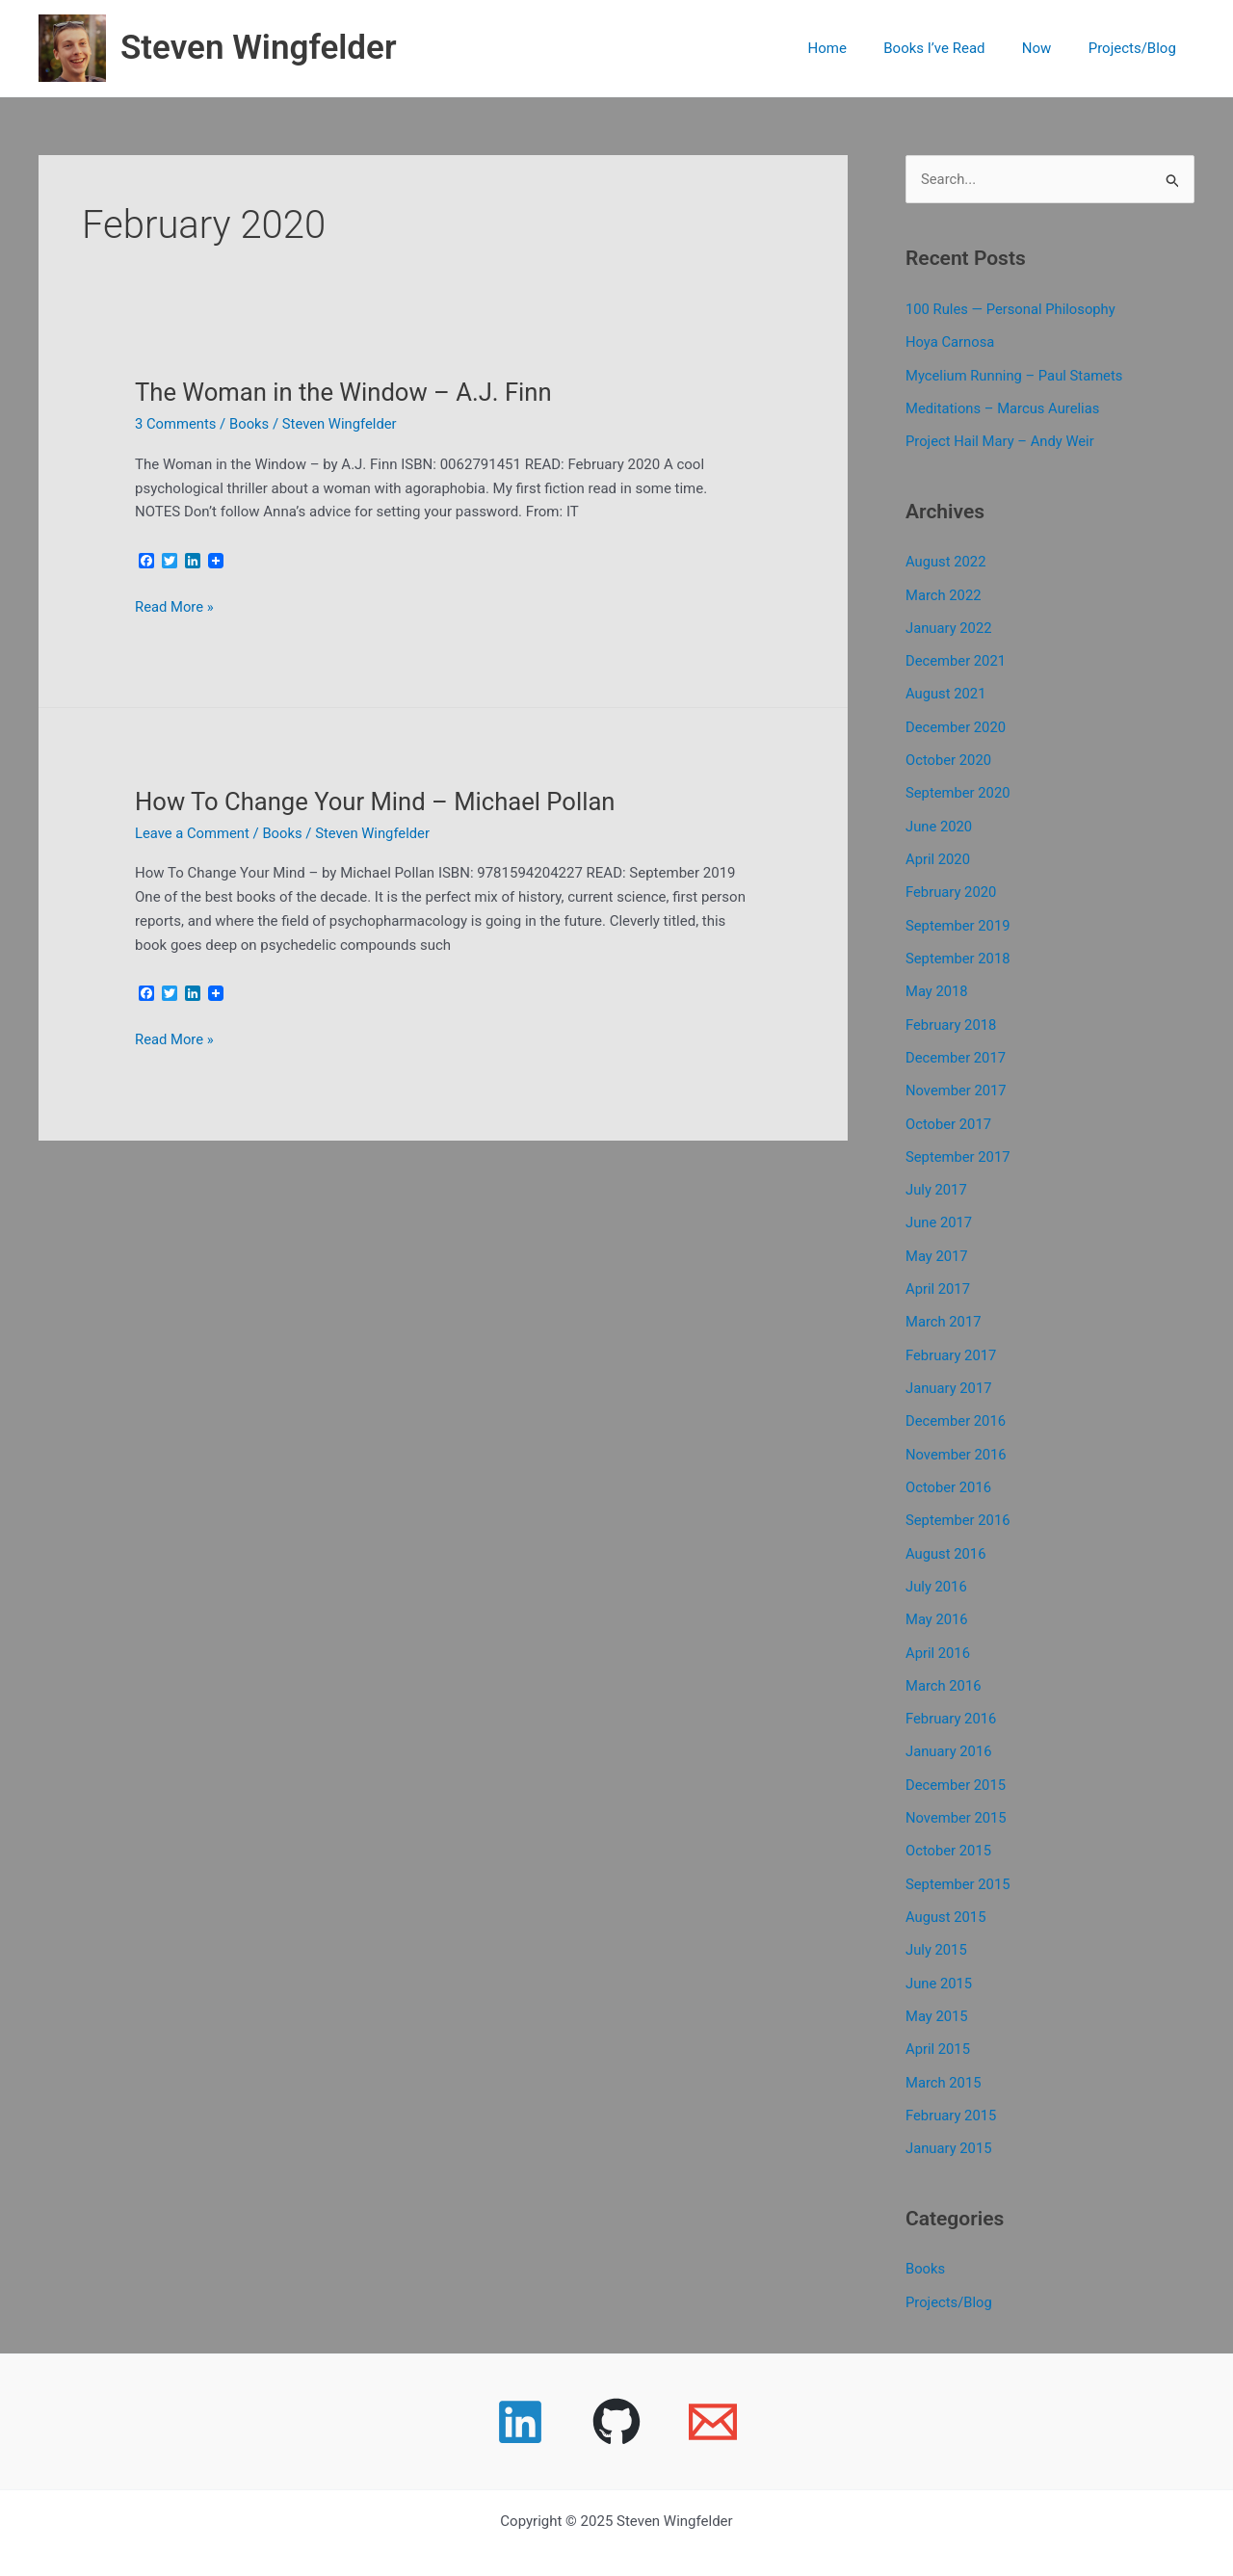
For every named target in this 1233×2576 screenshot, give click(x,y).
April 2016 (938, 1633)
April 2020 (938, 852)
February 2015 (951, 2087)
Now (1048, 48)
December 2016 (956, 1404)
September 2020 (958, 787)
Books (250, 424)
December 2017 (956, 1047)
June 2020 (939, 819)
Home (855, 48)
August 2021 (946, 689)
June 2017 (939, 1210)
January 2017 (949, 1372)
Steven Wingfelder (258, 47)
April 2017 (938, 1274)
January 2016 (949, 1730)
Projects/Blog (1136, 48)
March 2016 (944, 1664)
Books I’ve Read (954, 48)
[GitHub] (616, 2392)
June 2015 (939, 1957)
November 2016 (956, 1437)
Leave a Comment (193, 833)
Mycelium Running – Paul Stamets (1015, 374)
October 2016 (948, 1470)
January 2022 (949, 624)
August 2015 (946, 1893)
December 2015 (956, 1763)
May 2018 (937, 982)
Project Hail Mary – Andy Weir (1001, 439)
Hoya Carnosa (950, 342)
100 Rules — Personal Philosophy (1011, 309)
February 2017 (951, 1340)
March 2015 (944, 2054)
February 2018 (951, 1014)
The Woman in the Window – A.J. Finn (346, 392)
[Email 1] (713, 2392)
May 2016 (937, 1600)
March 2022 (944, 592)
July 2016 (936, 1567)
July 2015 (936, 1924)
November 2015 (956, 1794)
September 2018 (958, 950)
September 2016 (958, 1502)
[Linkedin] (520, 2392)
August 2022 (946, 559)
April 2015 (938, 2023)
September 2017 (958, 1144)
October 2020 (948, 754)
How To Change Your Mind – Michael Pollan (378, 801)
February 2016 (951, 1697)
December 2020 (956, 722)
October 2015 (948, 1827)
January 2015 (949, 2120)
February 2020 (951, 884)
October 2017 (948, 1112)
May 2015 (937, 1990)
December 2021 (956, 657)
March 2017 (944, 1307)
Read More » (175, 607)
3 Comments (176, 424)
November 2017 (956, 1080)
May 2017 (937, 1242)
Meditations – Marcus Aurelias (1004, 407)
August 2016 (946, 1534)
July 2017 (936, 1177)
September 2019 (958, 917)
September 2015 (958, 1860)
